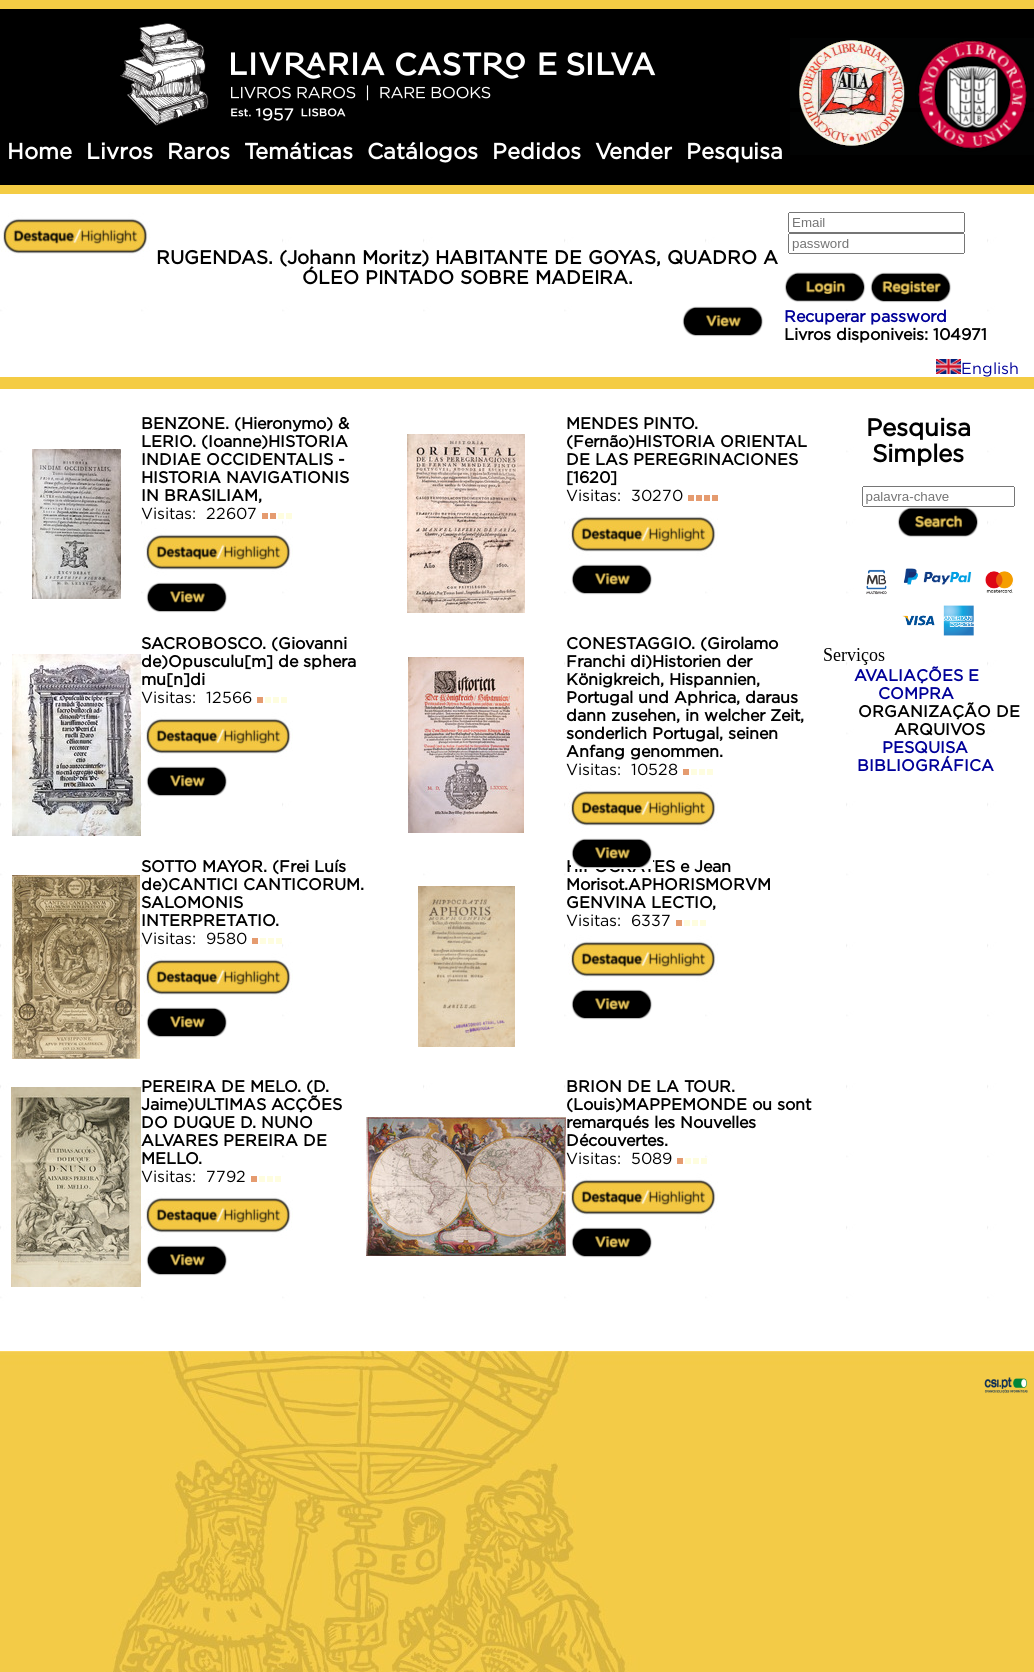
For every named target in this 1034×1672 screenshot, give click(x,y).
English (977, 368)
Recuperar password (865, 316)
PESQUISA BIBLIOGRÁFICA (925, 756)
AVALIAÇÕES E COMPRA (916, 684)
